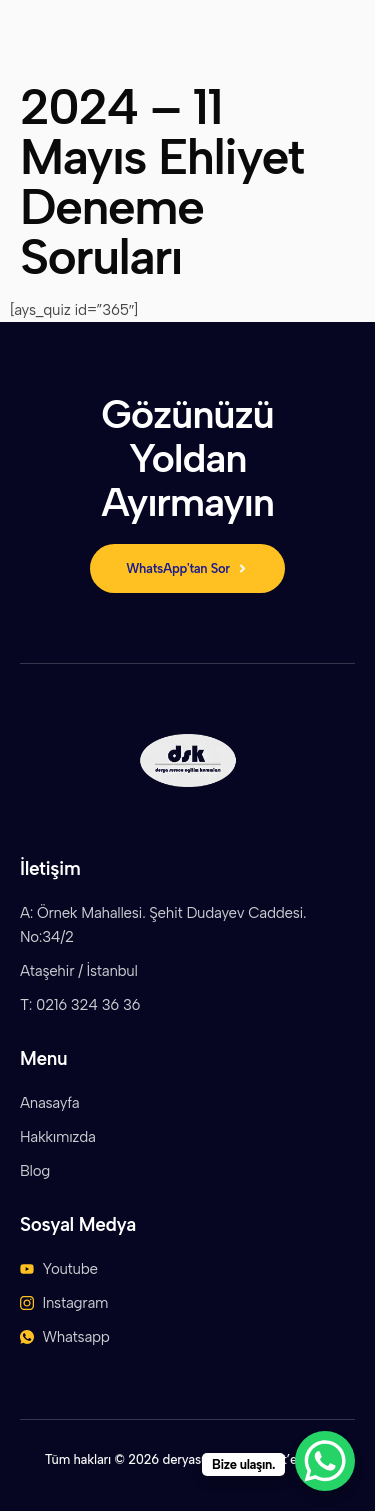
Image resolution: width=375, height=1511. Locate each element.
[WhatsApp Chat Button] (325, 1461)
